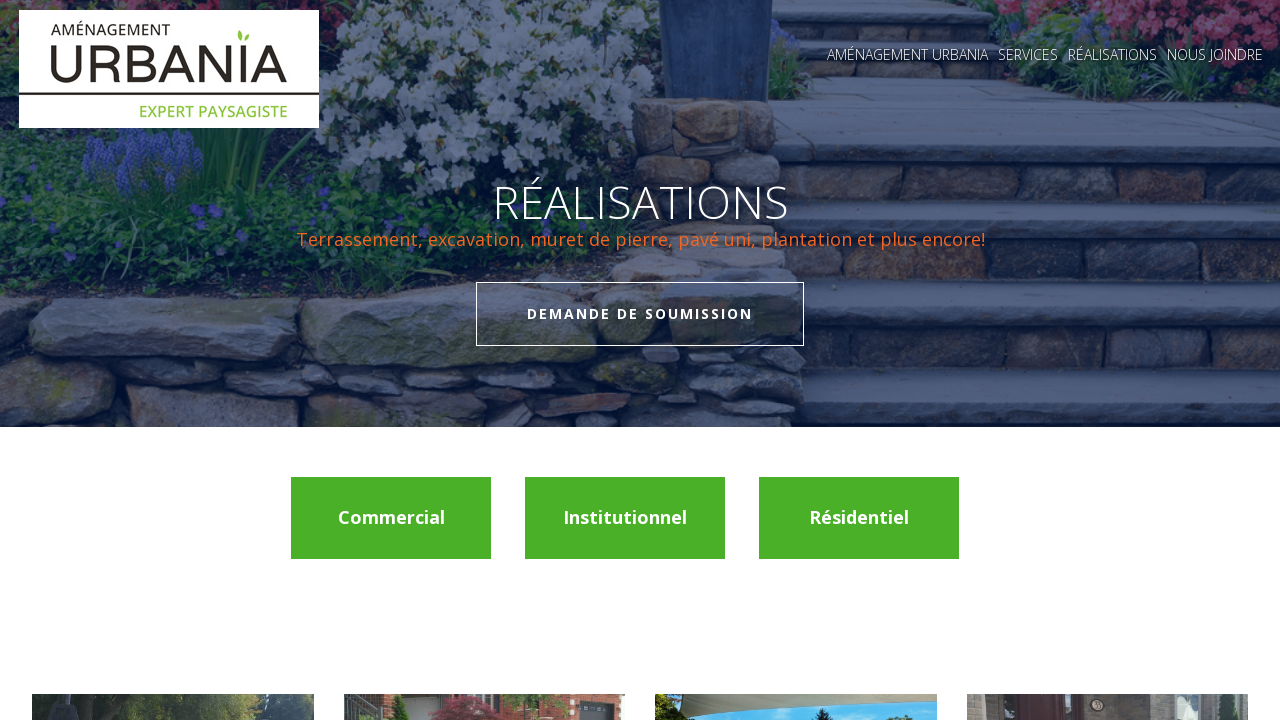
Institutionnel (625, 517)
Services (1028, 54)
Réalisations (1112, 54)
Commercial (391, 517)
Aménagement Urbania (907, 54)
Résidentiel (859, 517)
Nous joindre (1215, 54)
